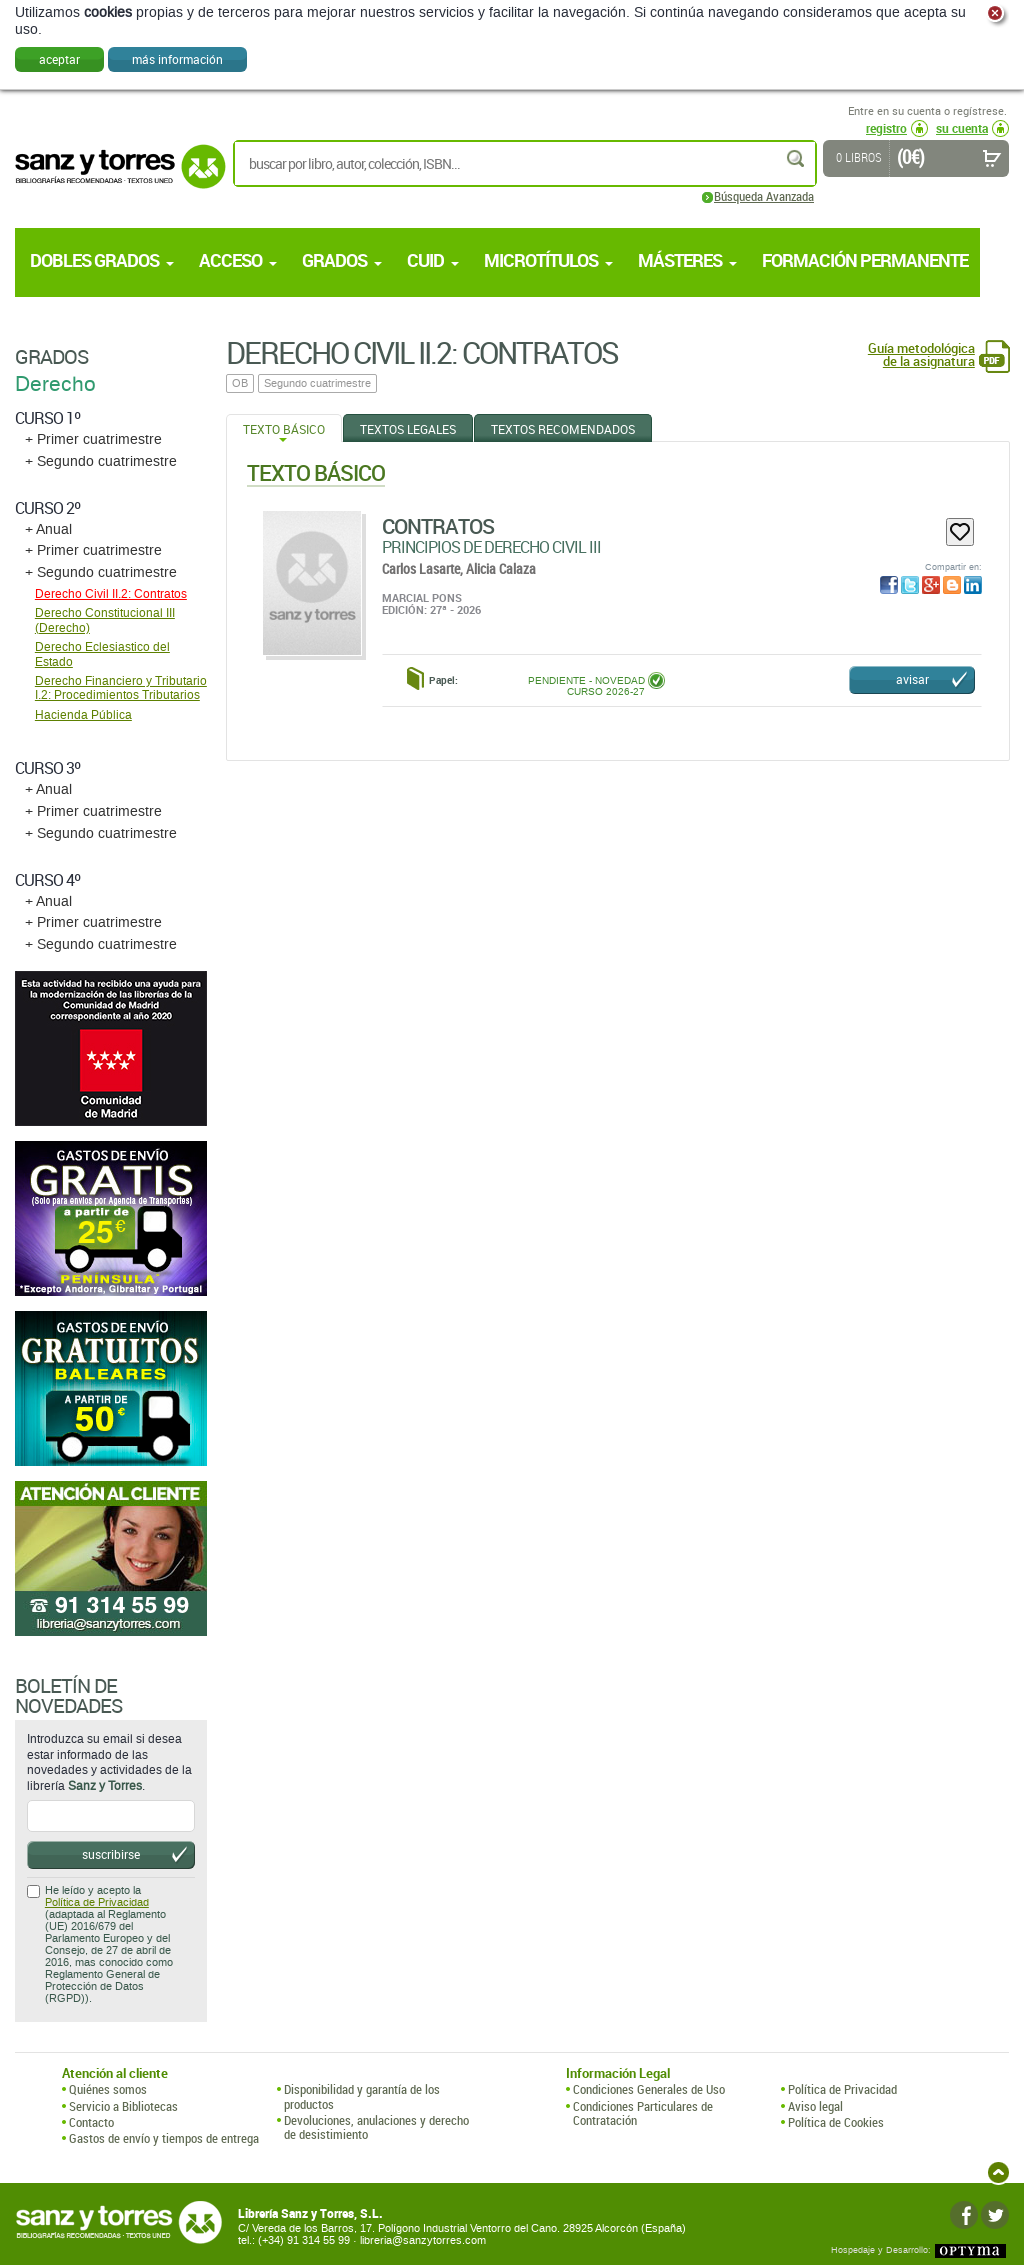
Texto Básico (284, 429)
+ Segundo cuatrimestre (101, 461)
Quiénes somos (108, 2089)
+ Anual (48, 529)
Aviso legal (815, 2106)
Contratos (438, 526)
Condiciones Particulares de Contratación (643, 2113)
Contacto (91, 2122)
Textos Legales (408, 429)
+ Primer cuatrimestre (93, 439)
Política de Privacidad (97, 1902)
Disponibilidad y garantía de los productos (362, 2096)
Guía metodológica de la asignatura (921, 355)
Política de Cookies (836, 2122)
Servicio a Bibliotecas (123, 2106)
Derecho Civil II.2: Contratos (111, 594)
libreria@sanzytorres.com (423, 2240)
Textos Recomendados (563, 429)
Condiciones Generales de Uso (649, 2089)
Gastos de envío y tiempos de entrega (164, 2138)
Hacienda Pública (83, 715)
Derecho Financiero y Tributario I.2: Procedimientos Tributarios (121, 688)
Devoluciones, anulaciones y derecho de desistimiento (376, 2127)
